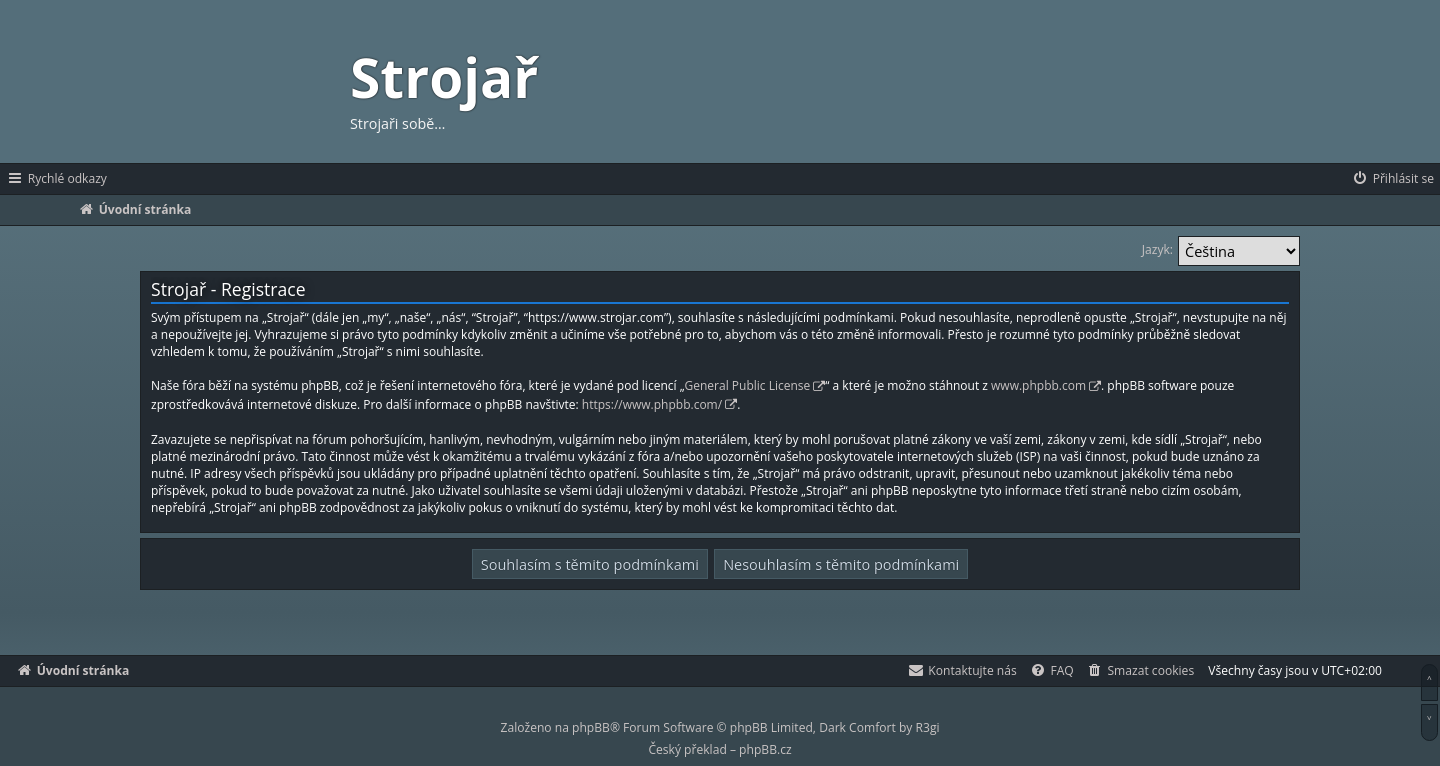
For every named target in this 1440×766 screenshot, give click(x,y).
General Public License (748, 385)
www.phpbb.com (1038, 385)
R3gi (928, 727)
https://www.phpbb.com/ (652, 404)
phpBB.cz (765, 749)
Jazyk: (1157, 249)
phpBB (591, 727)
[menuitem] (1392, 179)
